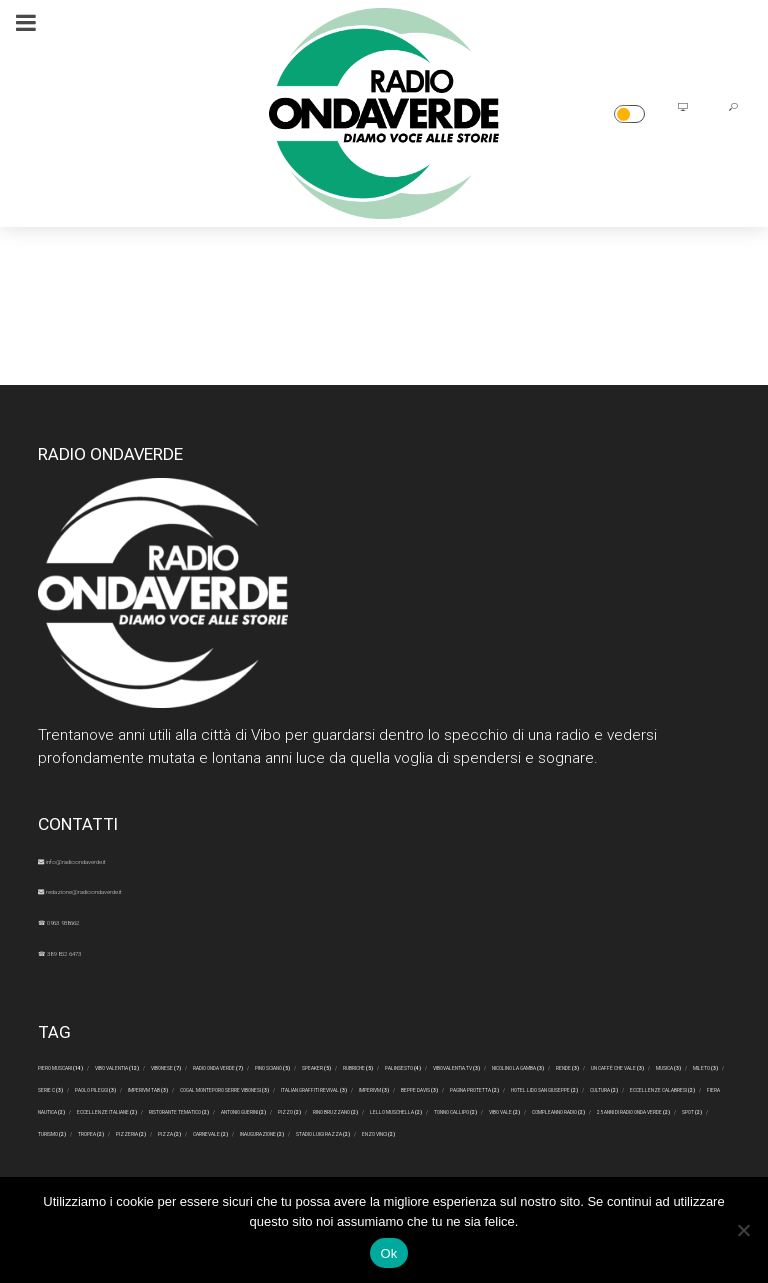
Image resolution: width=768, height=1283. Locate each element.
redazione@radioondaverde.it (148, 889)
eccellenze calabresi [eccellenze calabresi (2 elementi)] (318, 1146)
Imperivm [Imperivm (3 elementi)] (348, 1126)
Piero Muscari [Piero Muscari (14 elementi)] (96, 1066)
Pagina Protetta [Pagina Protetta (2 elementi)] (570, 1126)
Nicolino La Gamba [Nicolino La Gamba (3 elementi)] (439, 1086)
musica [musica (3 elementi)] (101, 1106)
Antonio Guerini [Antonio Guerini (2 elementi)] (268, 1166)
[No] (743, 1230)
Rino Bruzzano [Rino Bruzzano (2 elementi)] (472, 1166)
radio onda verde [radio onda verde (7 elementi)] (455, 1066)
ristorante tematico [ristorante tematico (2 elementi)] (115, 1166)
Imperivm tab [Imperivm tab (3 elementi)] (472, 1106)
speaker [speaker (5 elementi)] (681, 1066)
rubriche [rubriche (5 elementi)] (77, 1086)
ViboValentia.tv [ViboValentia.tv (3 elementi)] (294, 1086)
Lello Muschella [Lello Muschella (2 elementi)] (609, 1166)
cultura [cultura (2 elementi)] (189, 1146)
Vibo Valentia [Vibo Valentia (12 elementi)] (225, 1066)
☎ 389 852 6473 (98, 951)
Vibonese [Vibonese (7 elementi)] (335, 1066)
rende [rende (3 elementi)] (553, 1086)
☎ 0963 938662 (96, 920)
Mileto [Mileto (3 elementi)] (179, 1106)
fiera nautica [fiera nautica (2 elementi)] (465, 1146)
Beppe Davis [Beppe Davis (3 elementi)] (447, 1126)
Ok (388, 1253)
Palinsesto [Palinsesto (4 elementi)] (175, 1086)
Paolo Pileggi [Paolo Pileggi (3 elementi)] (354, 1106)
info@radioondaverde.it (126, 859)
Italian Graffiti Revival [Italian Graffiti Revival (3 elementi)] (210, 1126)
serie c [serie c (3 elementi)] (256, 1106)
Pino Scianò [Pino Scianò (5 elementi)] (584, 1066)
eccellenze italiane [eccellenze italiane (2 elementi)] (606, 1146)
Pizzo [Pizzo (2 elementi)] (372, 1166)
